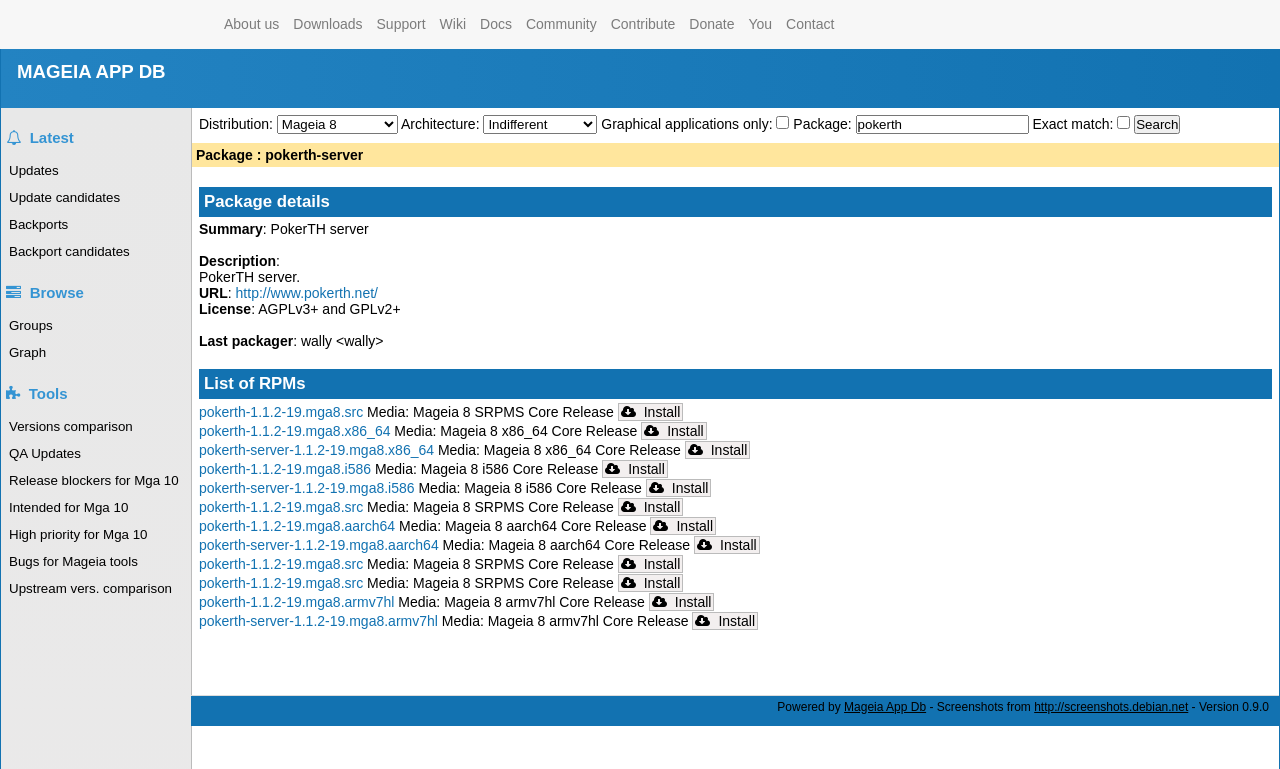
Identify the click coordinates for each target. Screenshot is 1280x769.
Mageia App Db (885, 707)
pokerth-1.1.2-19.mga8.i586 (285, 469)
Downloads (327, 24)
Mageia (136, 24)
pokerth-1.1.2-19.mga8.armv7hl (296, 602)
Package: (824, 124)
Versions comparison (71, 426)
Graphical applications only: (686, 124)
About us (251, 24)
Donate (711, 24)
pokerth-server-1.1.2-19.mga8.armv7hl (318, 621)
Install (651, 412)
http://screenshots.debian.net (1111, 707)
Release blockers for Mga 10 (94, 480)
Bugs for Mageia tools (73, 561)
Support (401, 24)
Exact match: (1074, 124)
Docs (496, 24)
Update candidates (64, 197)
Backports (38, 224)
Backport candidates (69, 251)
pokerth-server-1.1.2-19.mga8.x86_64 (316, 450)
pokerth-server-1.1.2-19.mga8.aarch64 (319, 545)
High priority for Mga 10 (78, 534)
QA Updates (45, 453)
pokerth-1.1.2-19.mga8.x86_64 (294, 431)
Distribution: (238, 124)
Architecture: (442, 124)
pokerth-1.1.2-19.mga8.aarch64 (297, 526)
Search (1157, 124)
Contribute (643, 24)
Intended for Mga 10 (68, 507)
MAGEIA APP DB (91, 71)
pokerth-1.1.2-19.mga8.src (281, 412)
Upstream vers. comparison (90, 588)
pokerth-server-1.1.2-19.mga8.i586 (307, 488)
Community (561, 24)
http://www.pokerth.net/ (307, 293)
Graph (27, 352)
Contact (810, 24)
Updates (34, 170)
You (760, 24)
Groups (31, 325)
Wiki (453, 24)
